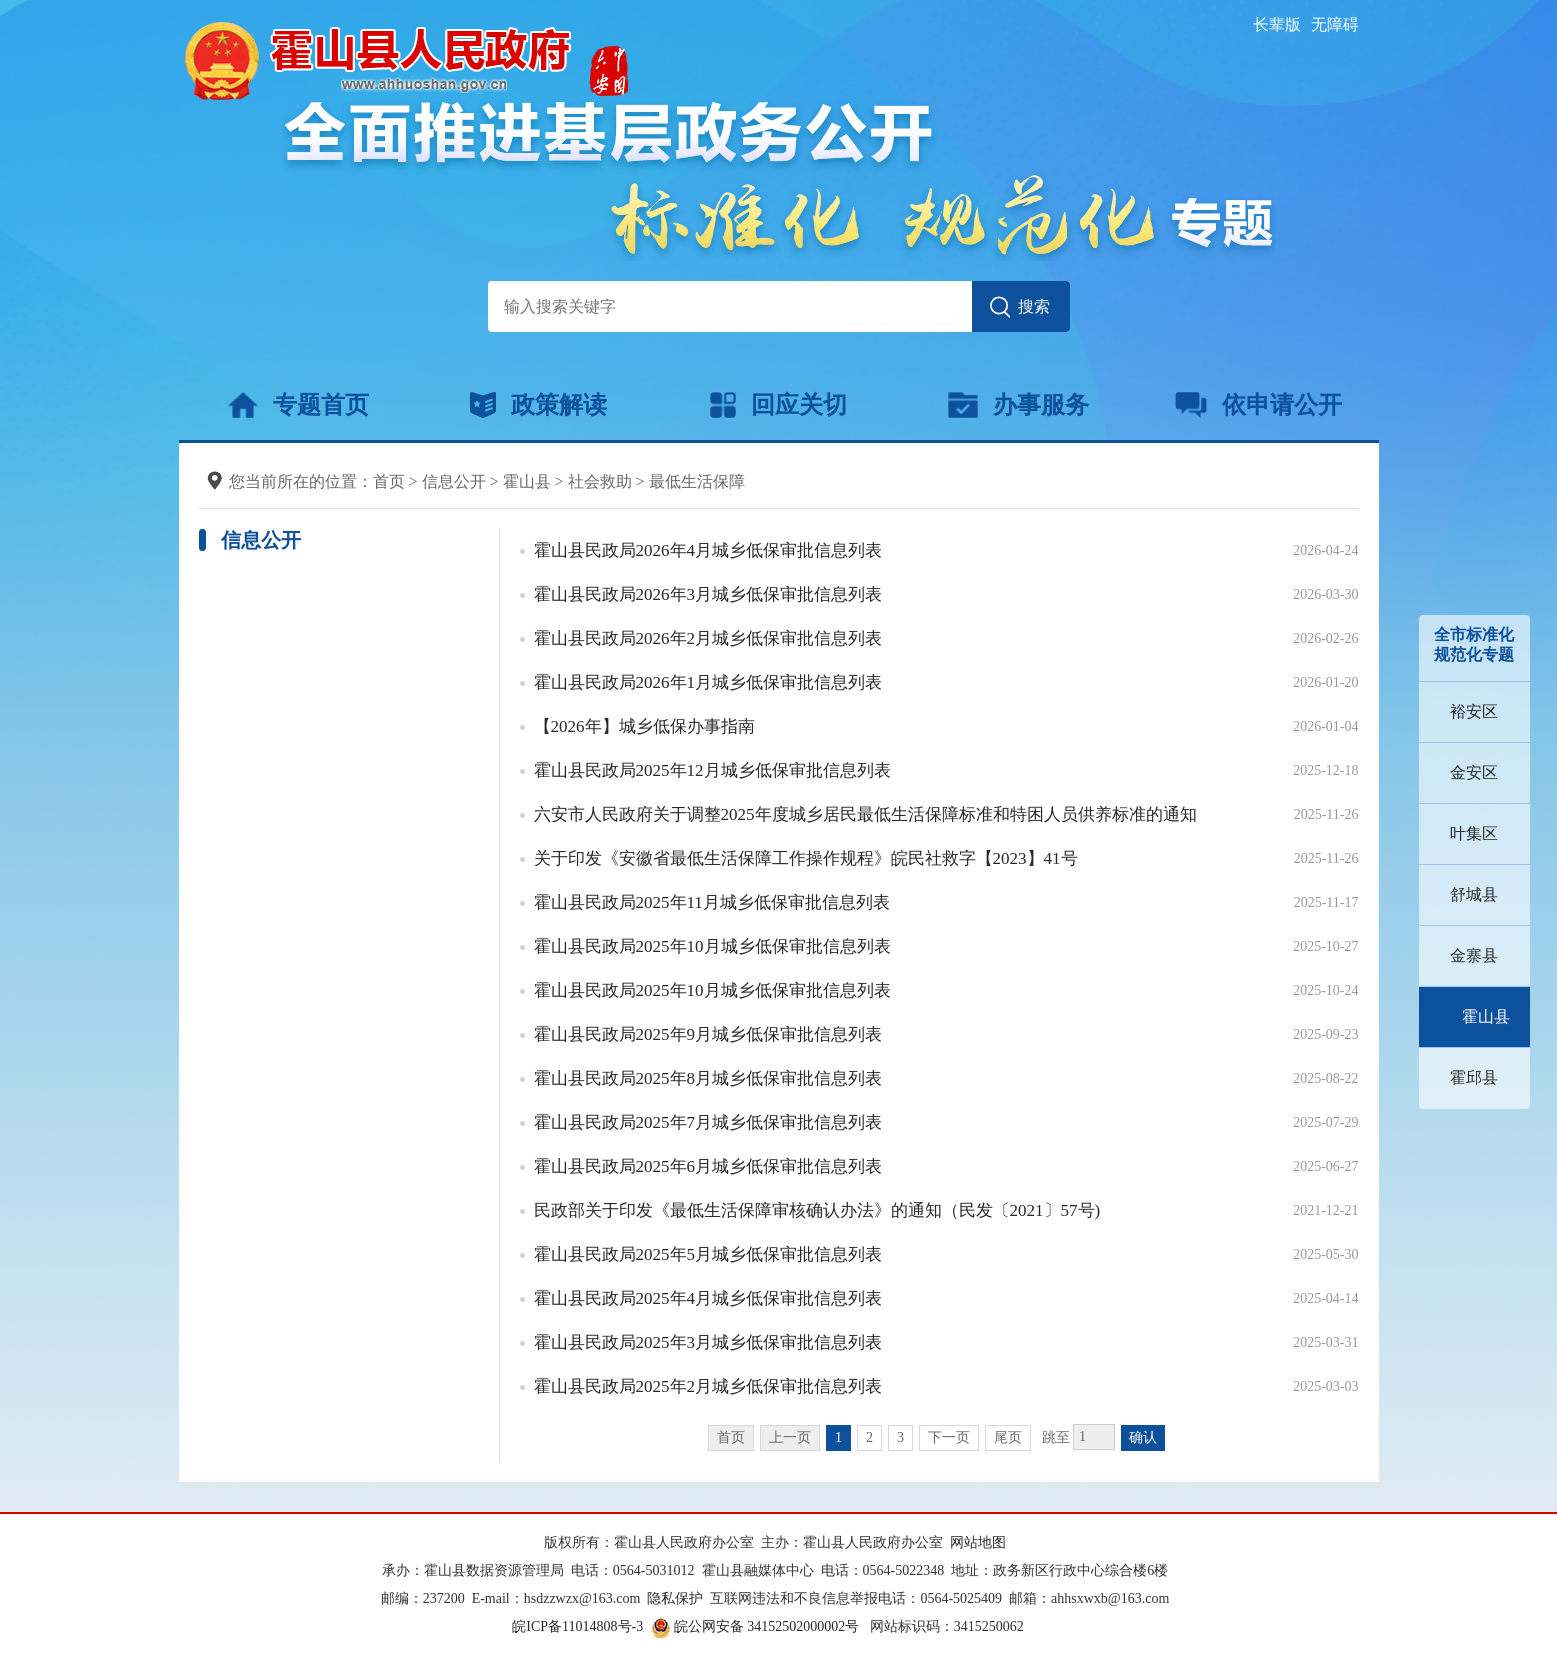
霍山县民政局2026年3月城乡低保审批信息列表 (708, 594)
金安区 (1474, 772)
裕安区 (1474, 711)
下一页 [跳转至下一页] (949, 1437)
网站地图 (978, 1542)
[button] (1277, 24)
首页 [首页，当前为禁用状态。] (731, 1437)
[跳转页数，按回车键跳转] (1094, 1437)
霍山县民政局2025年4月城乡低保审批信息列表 (708, 1298)
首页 (389, 481)
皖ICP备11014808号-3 (577, 1626)
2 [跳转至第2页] (869, 1437)
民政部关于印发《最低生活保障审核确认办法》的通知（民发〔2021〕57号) (817, 1210)
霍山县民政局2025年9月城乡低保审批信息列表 (708, 1034)
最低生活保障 (697, 481)
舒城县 (1474, 894)
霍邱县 (1474, 1077)
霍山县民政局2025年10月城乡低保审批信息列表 (712, 946)
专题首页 (298, 405)
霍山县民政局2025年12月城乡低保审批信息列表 (712, 770)
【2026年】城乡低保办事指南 (644, 726)
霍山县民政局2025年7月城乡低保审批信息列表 (708, 1122)
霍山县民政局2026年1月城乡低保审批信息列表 (708, 682)
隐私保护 (675, 1598)
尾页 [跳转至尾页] (1008, 1437)
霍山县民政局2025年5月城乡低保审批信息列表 (708, 1254)
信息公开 (454, 481)
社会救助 (600, 481)
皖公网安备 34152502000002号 (757, 1626)
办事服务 (1018, 405)
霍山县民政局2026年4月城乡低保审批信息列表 (708, 550)
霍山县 (1486, 1016)
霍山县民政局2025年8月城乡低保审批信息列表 (708, 1078)
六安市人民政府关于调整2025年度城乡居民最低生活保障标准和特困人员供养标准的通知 (865, 814)
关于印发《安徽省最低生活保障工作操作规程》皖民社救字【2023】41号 (806, 858)
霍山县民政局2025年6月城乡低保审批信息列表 (708, 1166)
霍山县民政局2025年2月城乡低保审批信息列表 (708, 1386)
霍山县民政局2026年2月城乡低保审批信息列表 (708, 638)
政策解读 (538, 405)
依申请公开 (1258, 405)
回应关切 (778, 405)
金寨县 (1474, 955)
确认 (1143, 1437)
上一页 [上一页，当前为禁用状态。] (790, 1437)
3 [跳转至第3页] (900, 1437)
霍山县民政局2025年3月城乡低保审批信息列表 (708, 1342)
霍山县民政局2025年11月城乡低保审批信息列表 (712, 902)
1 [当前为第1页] (838, 1437)
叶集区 (1474, 833)
